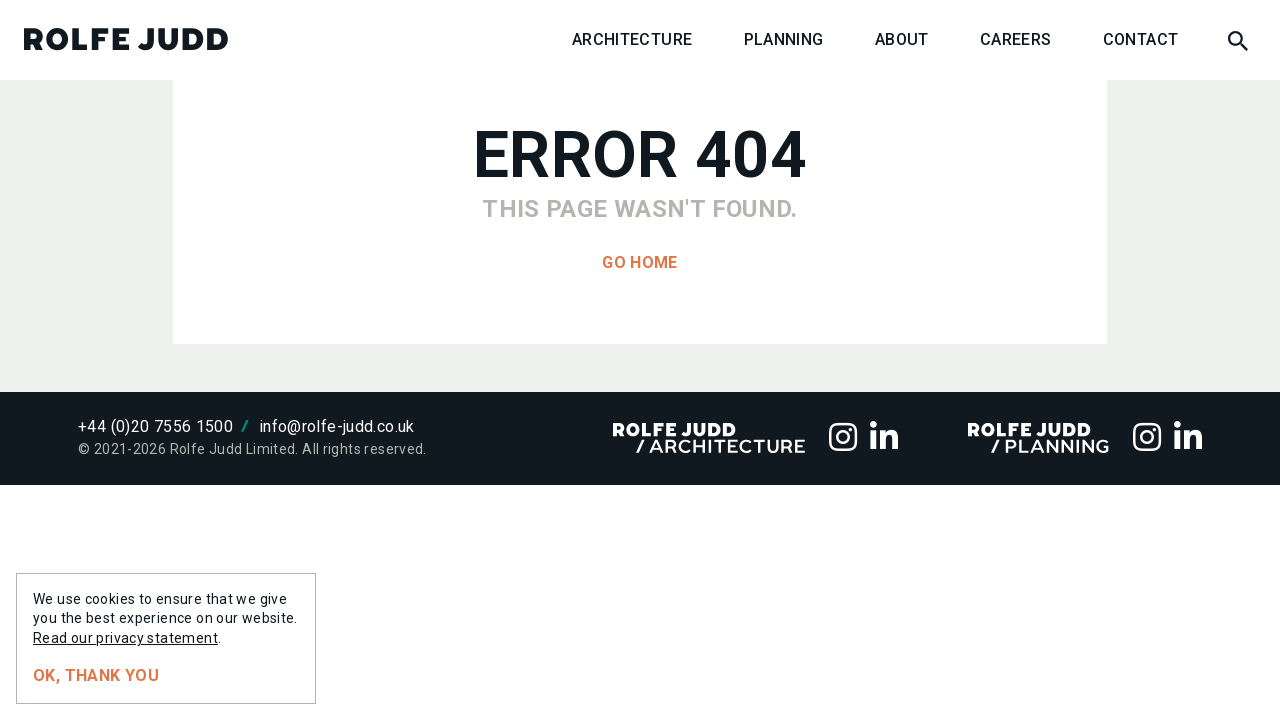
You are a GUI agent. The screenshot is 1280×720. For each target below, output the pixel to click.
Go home (640, 262)
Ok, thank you (96, 675)
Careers (1016, 39)
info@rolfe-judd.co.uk (337, 426)
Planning (784, 39)
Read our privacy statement (125, 638)
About (902, 39)
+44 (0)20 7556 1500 (155, 426)
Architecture (632, 39)
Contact (1141, 39)
